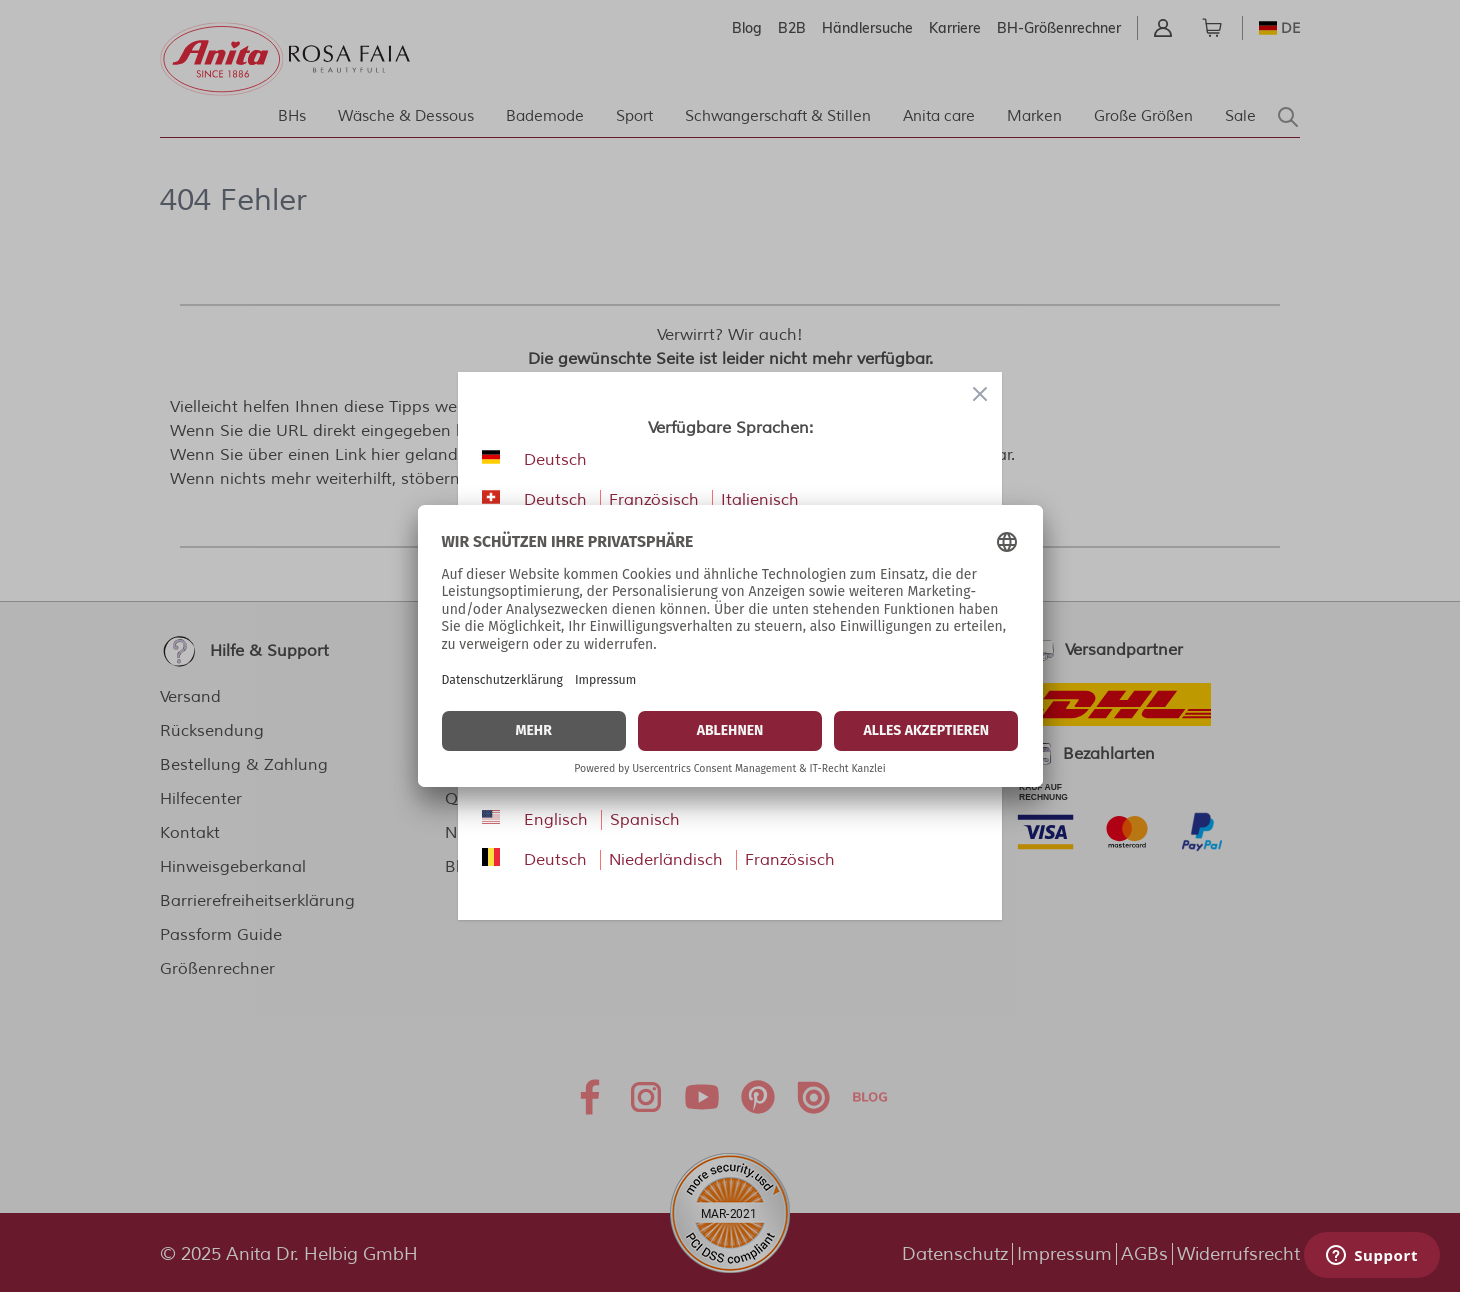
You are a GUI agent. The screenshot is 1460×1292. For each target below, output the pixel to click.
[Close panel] (980, 394)
